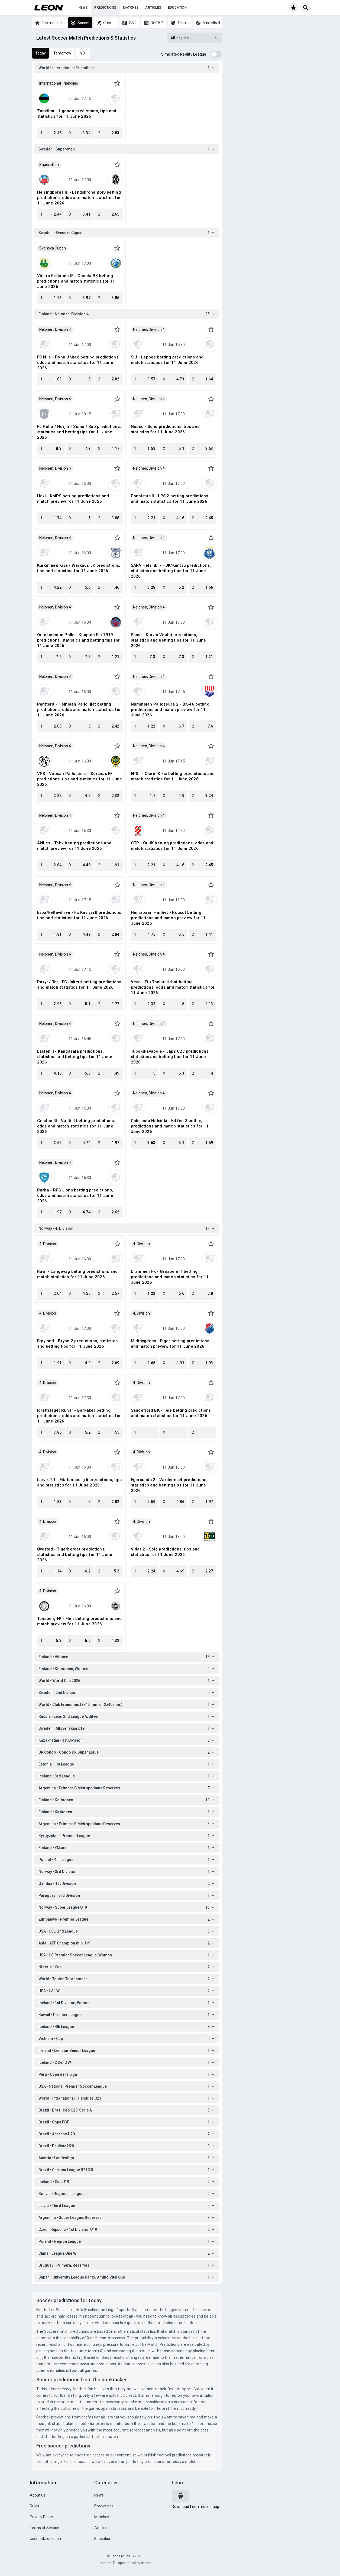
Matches (131, 7)
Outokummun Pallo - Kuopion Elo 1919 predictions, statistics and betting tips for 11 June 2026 (78, 640)
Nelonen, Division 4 (55, 329)
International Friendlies (58, 83)
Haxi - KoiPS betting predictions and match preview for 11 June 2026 (73, 499)
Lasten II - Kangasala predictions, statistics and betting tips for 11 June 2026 (74, 1057)
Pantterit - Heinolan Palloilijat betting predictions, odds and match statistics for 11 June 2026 (79, 709)
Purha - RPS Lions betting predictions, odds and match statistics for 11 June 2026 (75, 1195)
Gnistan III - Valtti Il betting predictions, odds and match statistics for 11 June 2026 (76, 1126)
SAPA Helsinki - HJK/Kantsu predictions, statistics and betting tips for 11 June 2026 (171, 571)
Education (177, 7)
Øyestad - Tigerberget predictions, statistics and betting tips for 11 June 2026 (74, 1554)
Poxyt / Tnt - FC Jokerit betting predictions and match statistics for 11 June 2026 (79, 984)
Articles (153, 7)
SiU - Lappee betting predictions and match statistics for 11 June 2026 (167, 360)
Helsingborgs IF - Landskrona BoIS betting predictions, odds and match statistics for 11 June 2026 (79, 198)
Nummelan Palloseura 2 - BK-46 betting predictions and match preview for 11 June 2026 (170, 709)
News (83, 7)
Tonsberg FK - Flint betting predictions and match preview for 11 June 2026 (79, 1621)
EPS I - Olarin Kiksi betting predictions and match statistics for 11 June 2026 (173, 776)
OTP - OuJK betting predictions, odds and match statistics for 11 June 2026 (172, 846)
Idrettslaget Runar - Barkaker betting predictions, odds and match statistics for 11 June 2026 (79, 1416)
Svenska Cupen (52, 248)
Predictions (105, 7)
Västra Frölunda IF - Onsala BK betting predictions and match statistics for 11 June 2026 (76, 281)
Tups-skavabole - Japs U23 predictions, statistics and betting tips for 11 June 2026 (170, 1057)
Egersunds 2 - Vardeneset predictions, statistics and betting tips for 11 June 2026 (169, 1485)
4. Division (47, 1244)
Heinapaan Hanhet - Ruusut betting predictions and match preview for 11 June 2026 (168, 918)
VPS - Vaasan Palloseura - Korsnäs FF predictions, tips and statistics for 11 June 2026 (79, 779)
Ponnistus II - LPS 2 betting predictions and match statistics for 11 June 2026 (169, 499)
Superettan (49, 164)
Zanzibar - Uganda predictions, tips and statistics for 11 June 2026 (76, 113)
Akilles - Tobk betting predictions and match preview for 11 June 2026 (74, 846)
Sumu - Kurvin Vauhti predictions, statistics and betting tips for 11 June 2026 (168, 640)
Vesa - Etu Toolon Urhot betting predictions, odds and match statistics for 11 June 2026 (173, 987)
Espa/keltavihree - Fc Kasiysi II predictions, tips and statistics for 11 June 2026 (79, 915)
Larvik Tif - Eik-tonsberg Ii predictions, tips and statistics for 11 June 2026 (79, 1482)
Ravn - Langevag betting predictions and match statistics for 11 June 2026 (77, 1274)
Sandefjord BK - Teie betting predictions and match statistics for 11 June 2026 (171, 1413)
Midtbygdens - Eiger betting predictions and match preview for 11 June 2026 (170, 1343)
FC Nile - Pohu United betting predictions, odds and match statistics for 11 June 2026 (78, 362)
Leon (177, 2482)
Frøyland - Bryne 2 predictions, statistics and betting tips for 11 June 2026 (77, 1343)
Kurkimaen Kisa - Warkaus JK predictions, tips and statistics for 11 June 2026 (78, 568)
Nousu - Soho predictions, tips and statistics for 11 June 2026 (165, 429)
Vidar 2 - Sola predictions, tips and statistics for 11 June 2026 (165, 1552)
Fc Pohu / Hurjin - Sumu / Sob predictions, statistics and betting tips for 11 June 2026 (79, 432)
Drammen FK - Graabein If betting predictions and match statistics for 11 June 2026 (170, 1277)
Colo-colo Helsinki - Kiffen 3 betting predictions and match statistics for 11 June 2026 (170, 1126)
